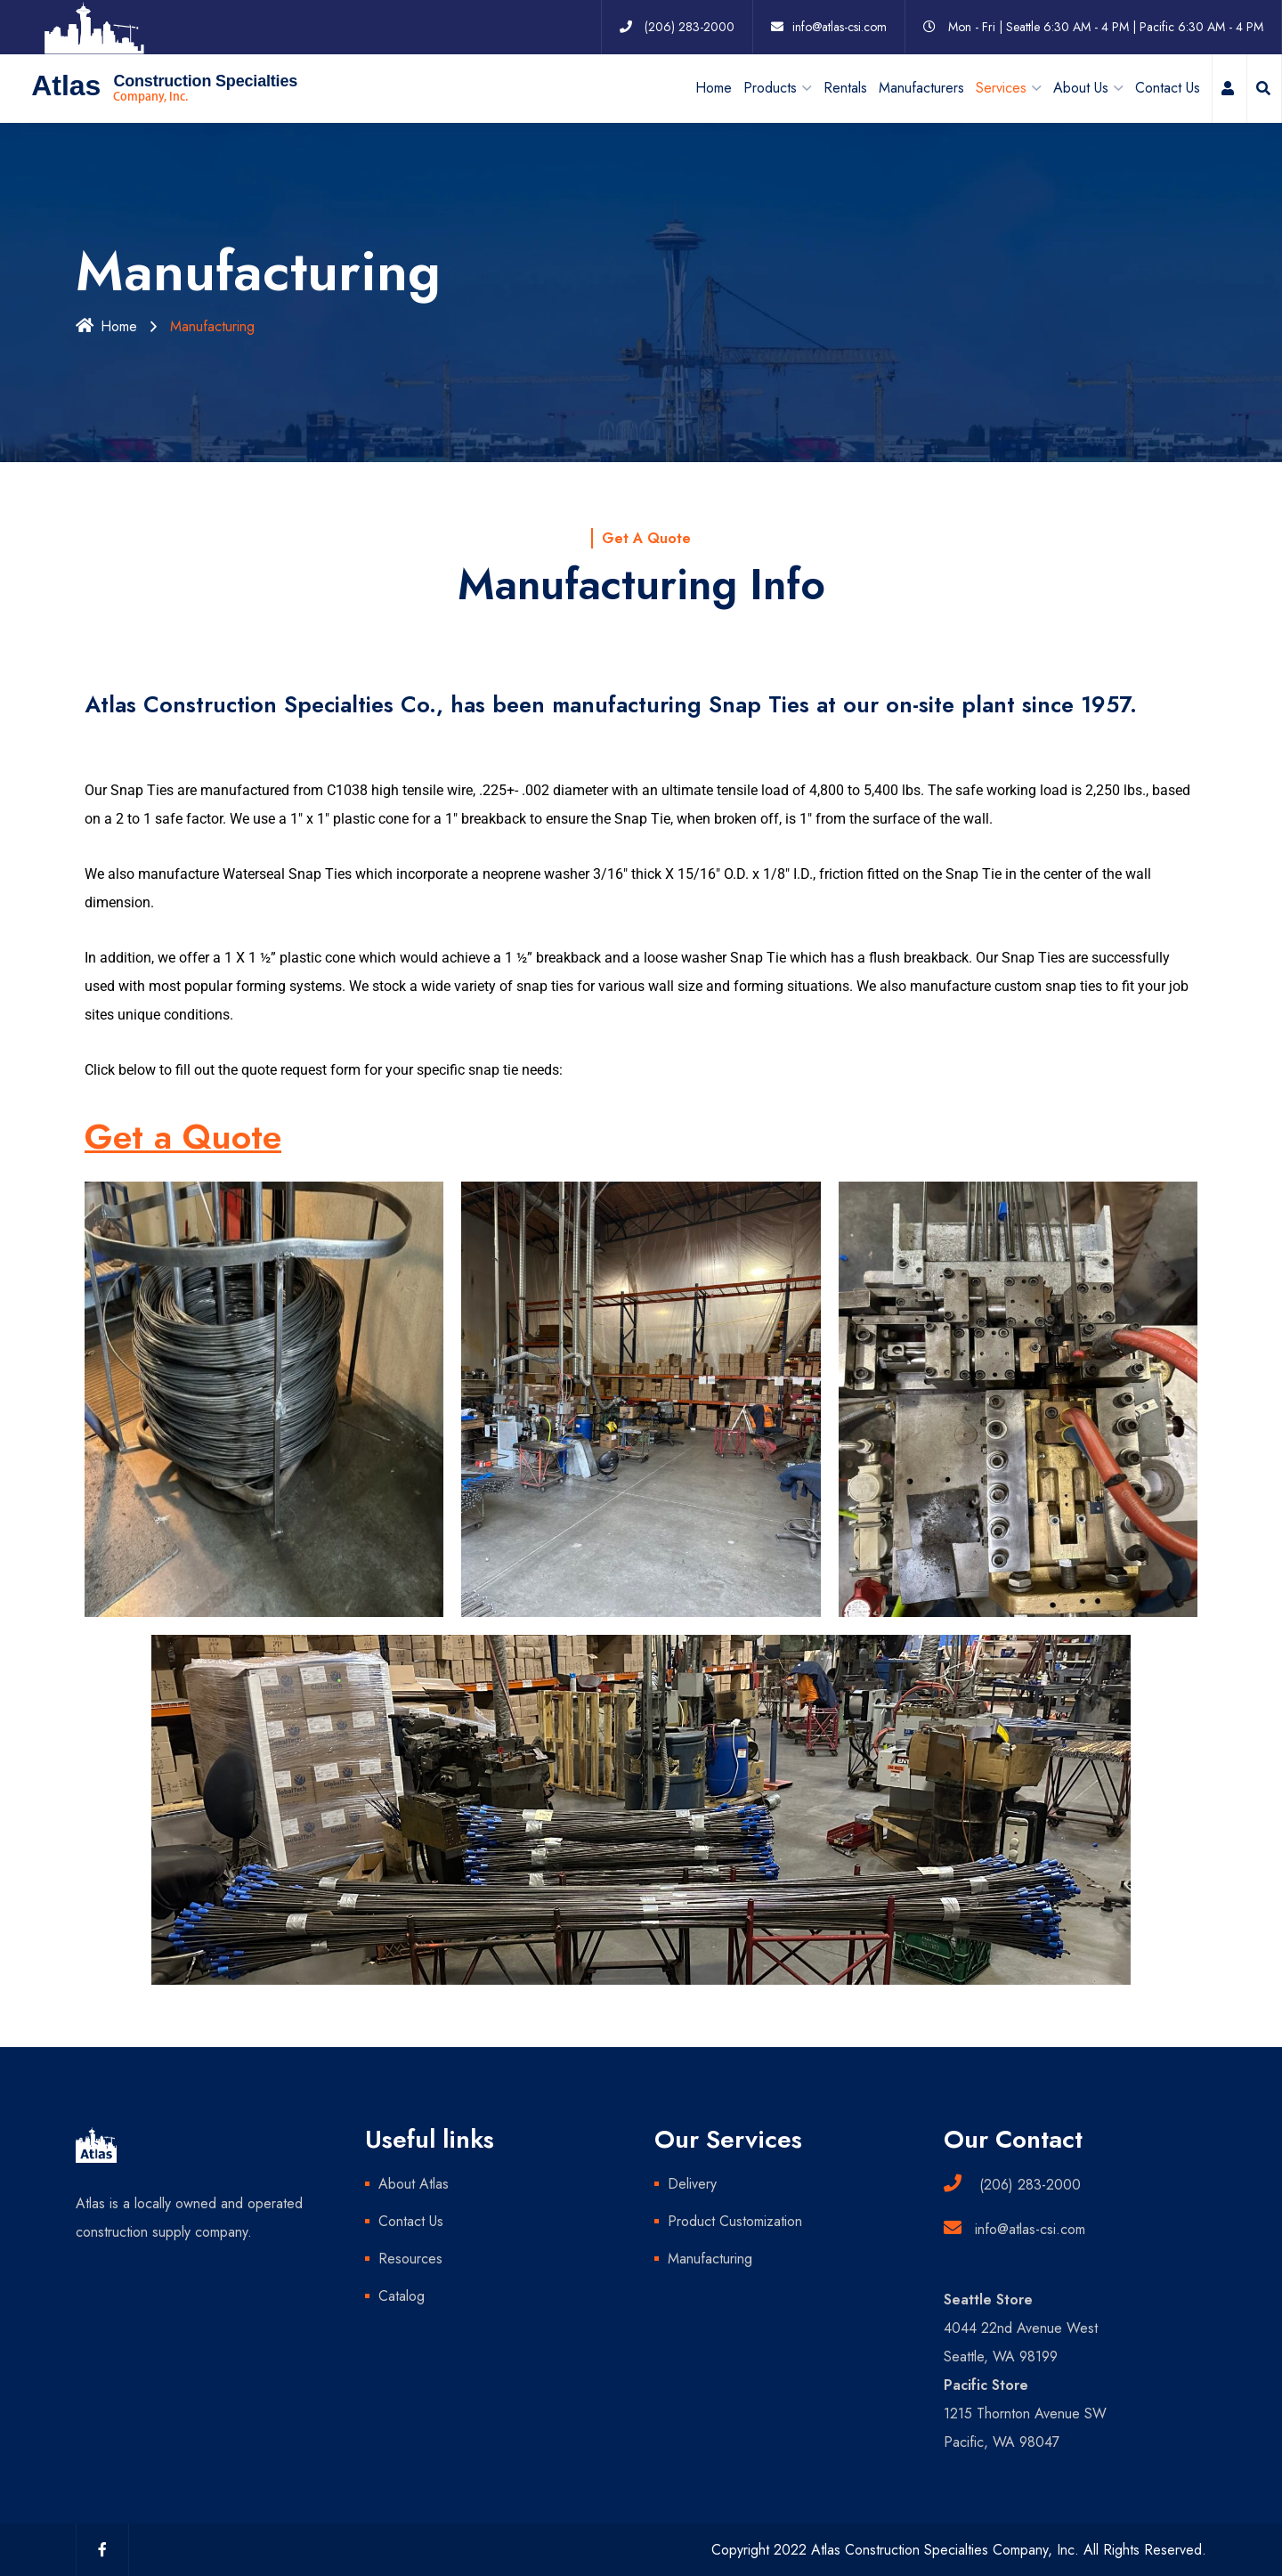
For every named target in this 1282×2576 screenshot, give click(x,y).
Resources (410, 2257)
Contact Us (1167, 87)
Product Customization (735, 2220)
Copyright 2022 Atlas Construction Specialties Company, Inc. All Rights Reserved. (958, 2549)
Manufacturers (921, 87)
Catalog (401, 2295)
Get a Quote (183, 1136)
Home (713, 87)
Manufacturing (710, 2257)
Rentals (845, 87)
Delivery (692, 2183)
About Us (1080, 87)
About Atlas (413, 2183)
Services (1001, 87)
